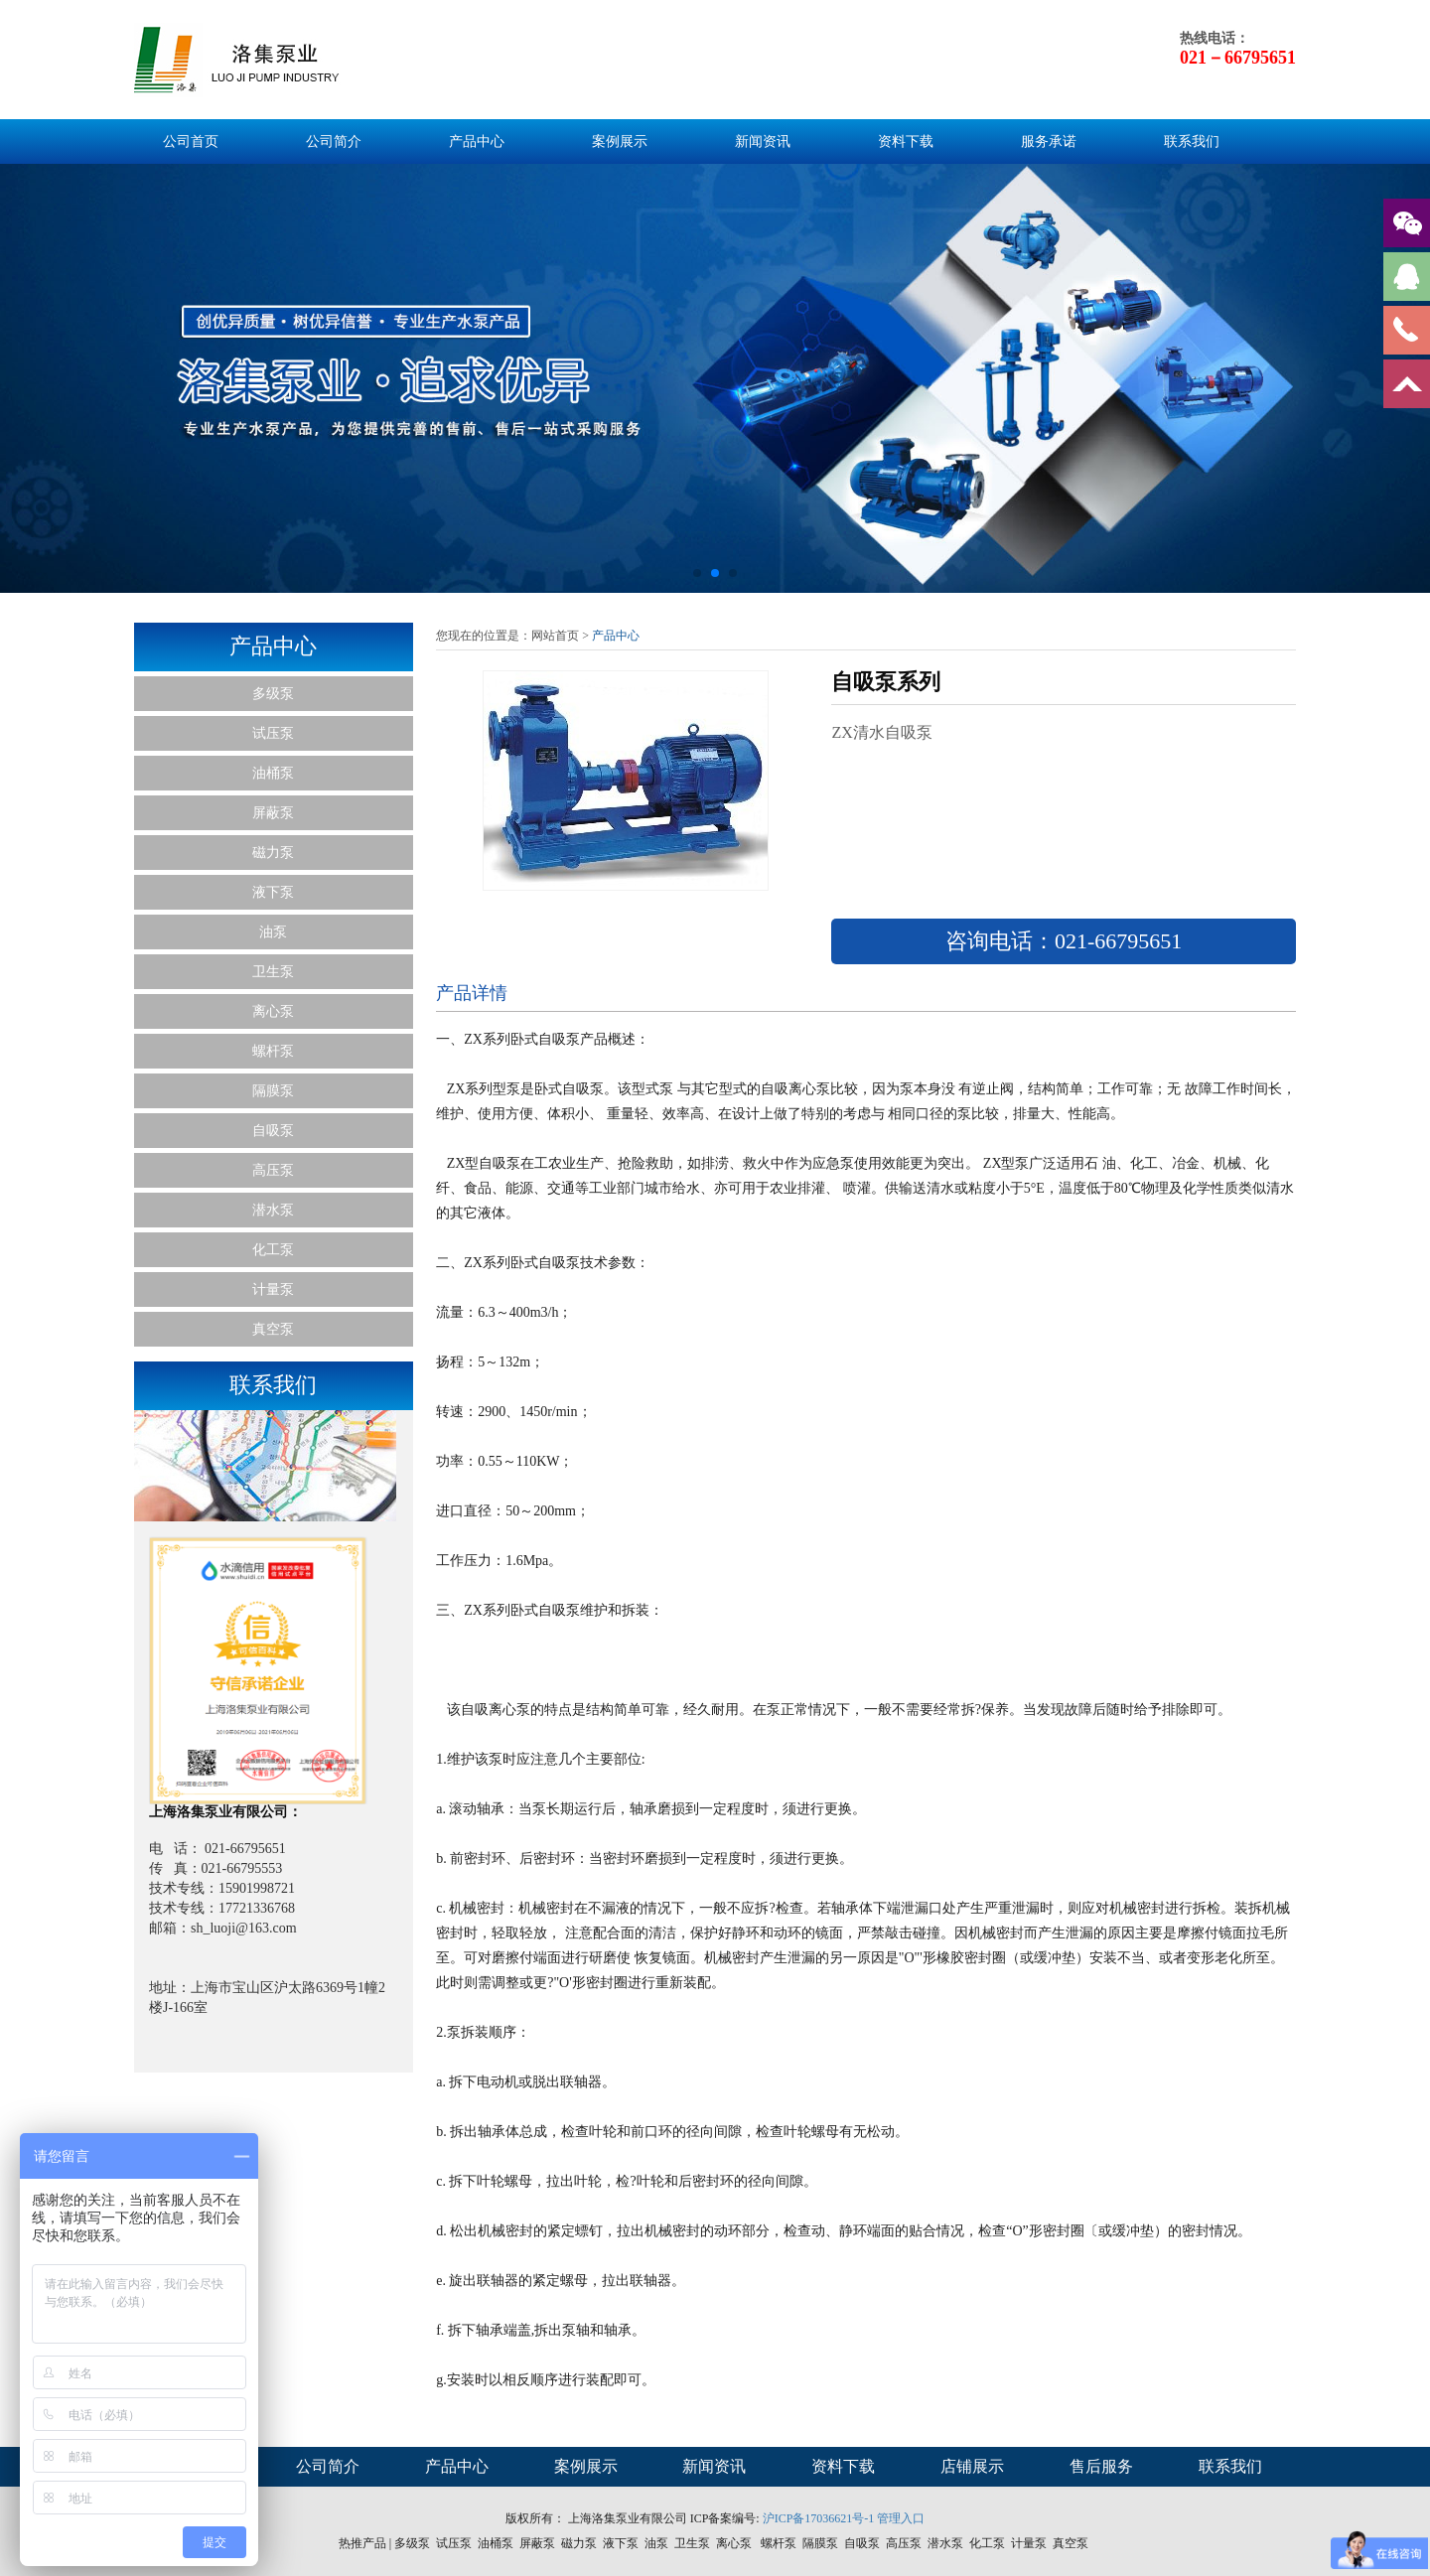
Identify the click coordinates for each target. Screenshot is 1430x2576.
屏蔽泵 (273, 812)
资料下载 (905, 141)
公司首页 (190, 141)
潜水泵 (273, 1210)
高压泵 (273, 1170)
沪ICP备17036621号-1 (819, 2518)
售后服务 (1101, 2466)
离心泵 (273, 1011)
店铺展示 (972, 2466)
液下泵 (273, 892)
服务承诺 (1048, 141)
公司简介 (333, 141)
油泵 (273, 932)
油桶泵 (273, 773)
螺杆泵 (273, 1051)
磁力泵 (273, 852)
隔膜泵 (273, 1090)
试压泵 (273, 733)
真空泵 (273, 1329)
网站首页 (555, 636)
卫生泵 (273, 971)
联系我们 (1191, 141)
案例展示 (619, 141)
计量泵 (273, 1289)
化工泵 (273, 1249)
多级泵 (273, 693)
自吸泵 (273, 1130)
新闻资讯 (762, 141)
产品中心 (476, 141)
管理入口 (901, 2518)
